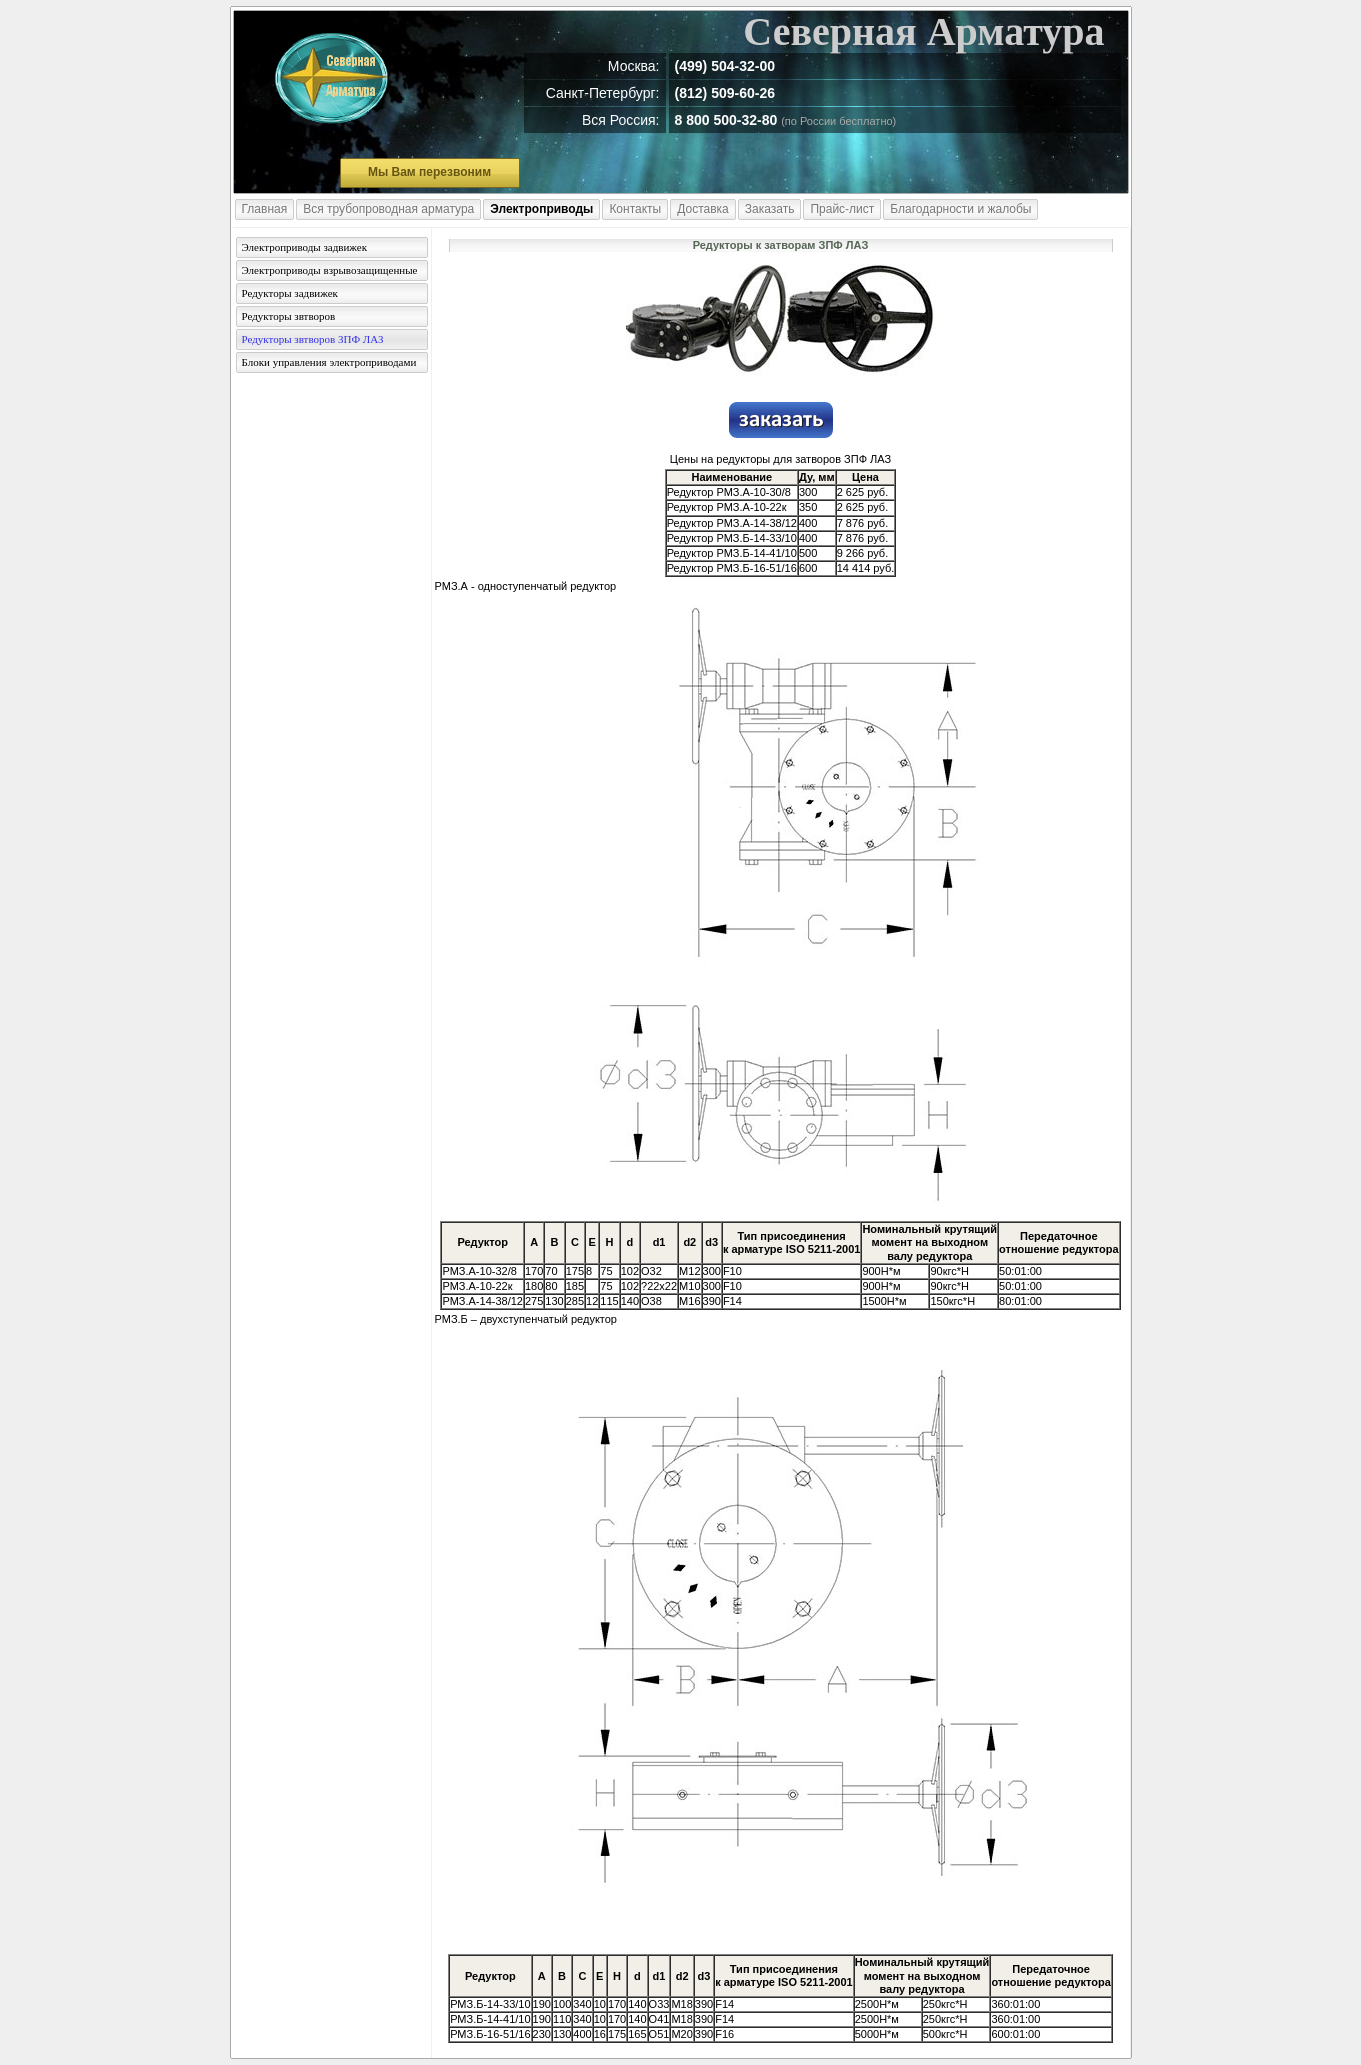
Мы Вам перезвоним (429, 172)
